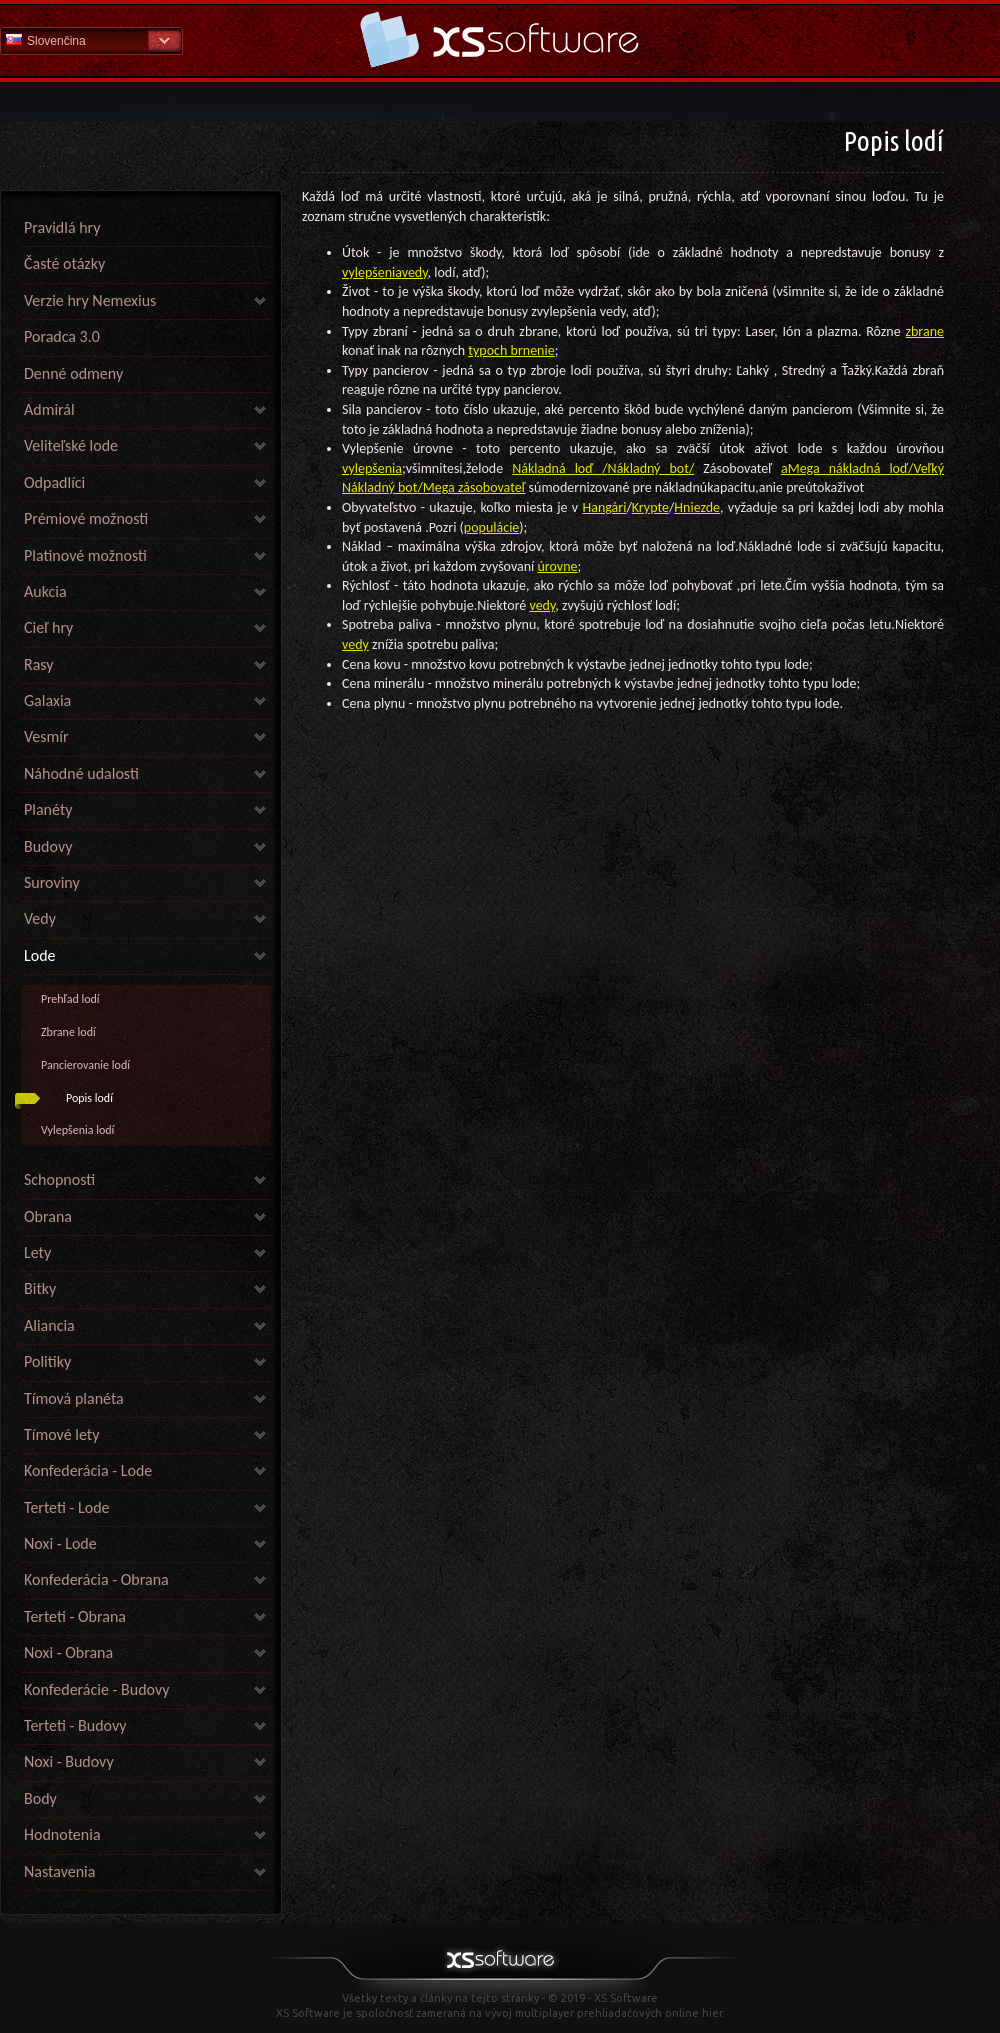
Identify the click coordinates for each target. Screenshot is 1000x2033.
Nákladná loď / (559, 468)
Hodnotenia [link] (62, 1834)
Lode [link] (40, 955)
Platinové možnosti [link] (85, 555)
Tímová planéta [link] (74, 1398)
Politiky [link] (47, 1361)
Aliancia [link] (49, 1325)
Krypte (650, 507)
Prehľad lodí (70, 999)
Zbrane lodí (68, 1032)
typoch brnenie (511, 350)
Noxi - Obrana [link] (68, 1652)
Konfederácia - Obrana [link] (96, 1579)
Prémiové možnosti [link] (86, 518)
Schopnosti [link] (59, 1179)
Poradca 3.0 (62, 336)
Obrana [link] (48, 1216)
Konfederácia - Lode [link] (88, 1470)
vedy (415, 272)
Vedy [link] (40, 918)
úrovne (557, 566)
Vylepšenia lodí (77, 1130)
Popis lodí (89, 1098)
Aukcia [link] (45, 591)
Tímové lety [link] (61, 1434)
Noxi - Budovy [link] (69, 1761)
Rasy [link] (39, 664)
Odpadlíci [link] (54, 482)
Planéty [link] (48, 809)
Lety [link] (37, 1252)
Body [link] (40, 1798)
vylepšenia (372, 272)
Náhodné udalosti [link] (81, 773)
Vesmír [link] (46, 736)
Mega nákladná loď (848, 468)
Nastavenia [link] (59, 1871)
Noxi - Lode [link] (60, 1543)
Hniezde (697, 507)
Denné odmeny (73, 373)
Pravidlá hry (62, 227)
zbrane (924, 331)
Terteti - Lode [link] (67, 1507)
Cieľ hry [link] (48, 627)
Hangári (604, 507)
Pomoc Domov (500, 39)
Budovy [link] (48, 846)
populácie (491, 527)
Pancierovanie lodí (85, 1065)
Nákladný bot (648, 468)
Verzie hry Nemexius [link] (90, 300)
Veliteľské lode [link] (71, 445)
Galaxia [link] (47, 700)
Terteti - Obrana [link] (75, 1616)
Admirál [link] (49, 409)
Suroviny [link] (52, 882)
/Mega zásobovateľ (471, 487)
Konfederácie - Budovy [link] (96, 1689)
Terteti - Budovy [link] (75, 1725)
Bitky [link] (40, 1288)
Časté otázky (64, 263)
